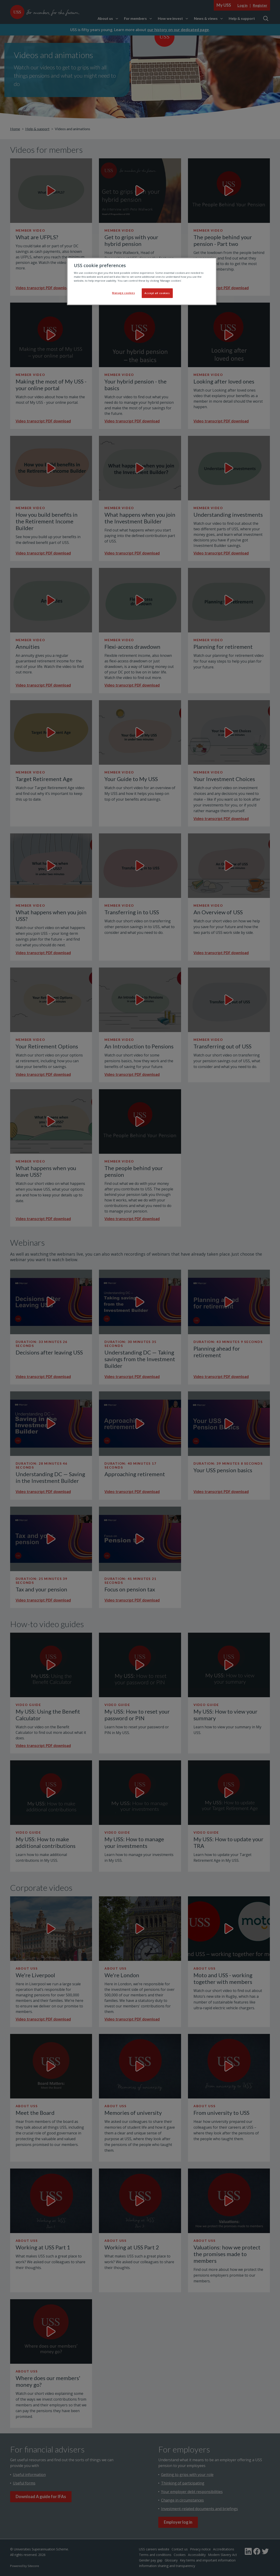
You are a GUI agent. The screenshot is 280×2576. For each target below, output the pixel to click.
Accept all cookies (157, 293)
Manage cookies (123, 293)
